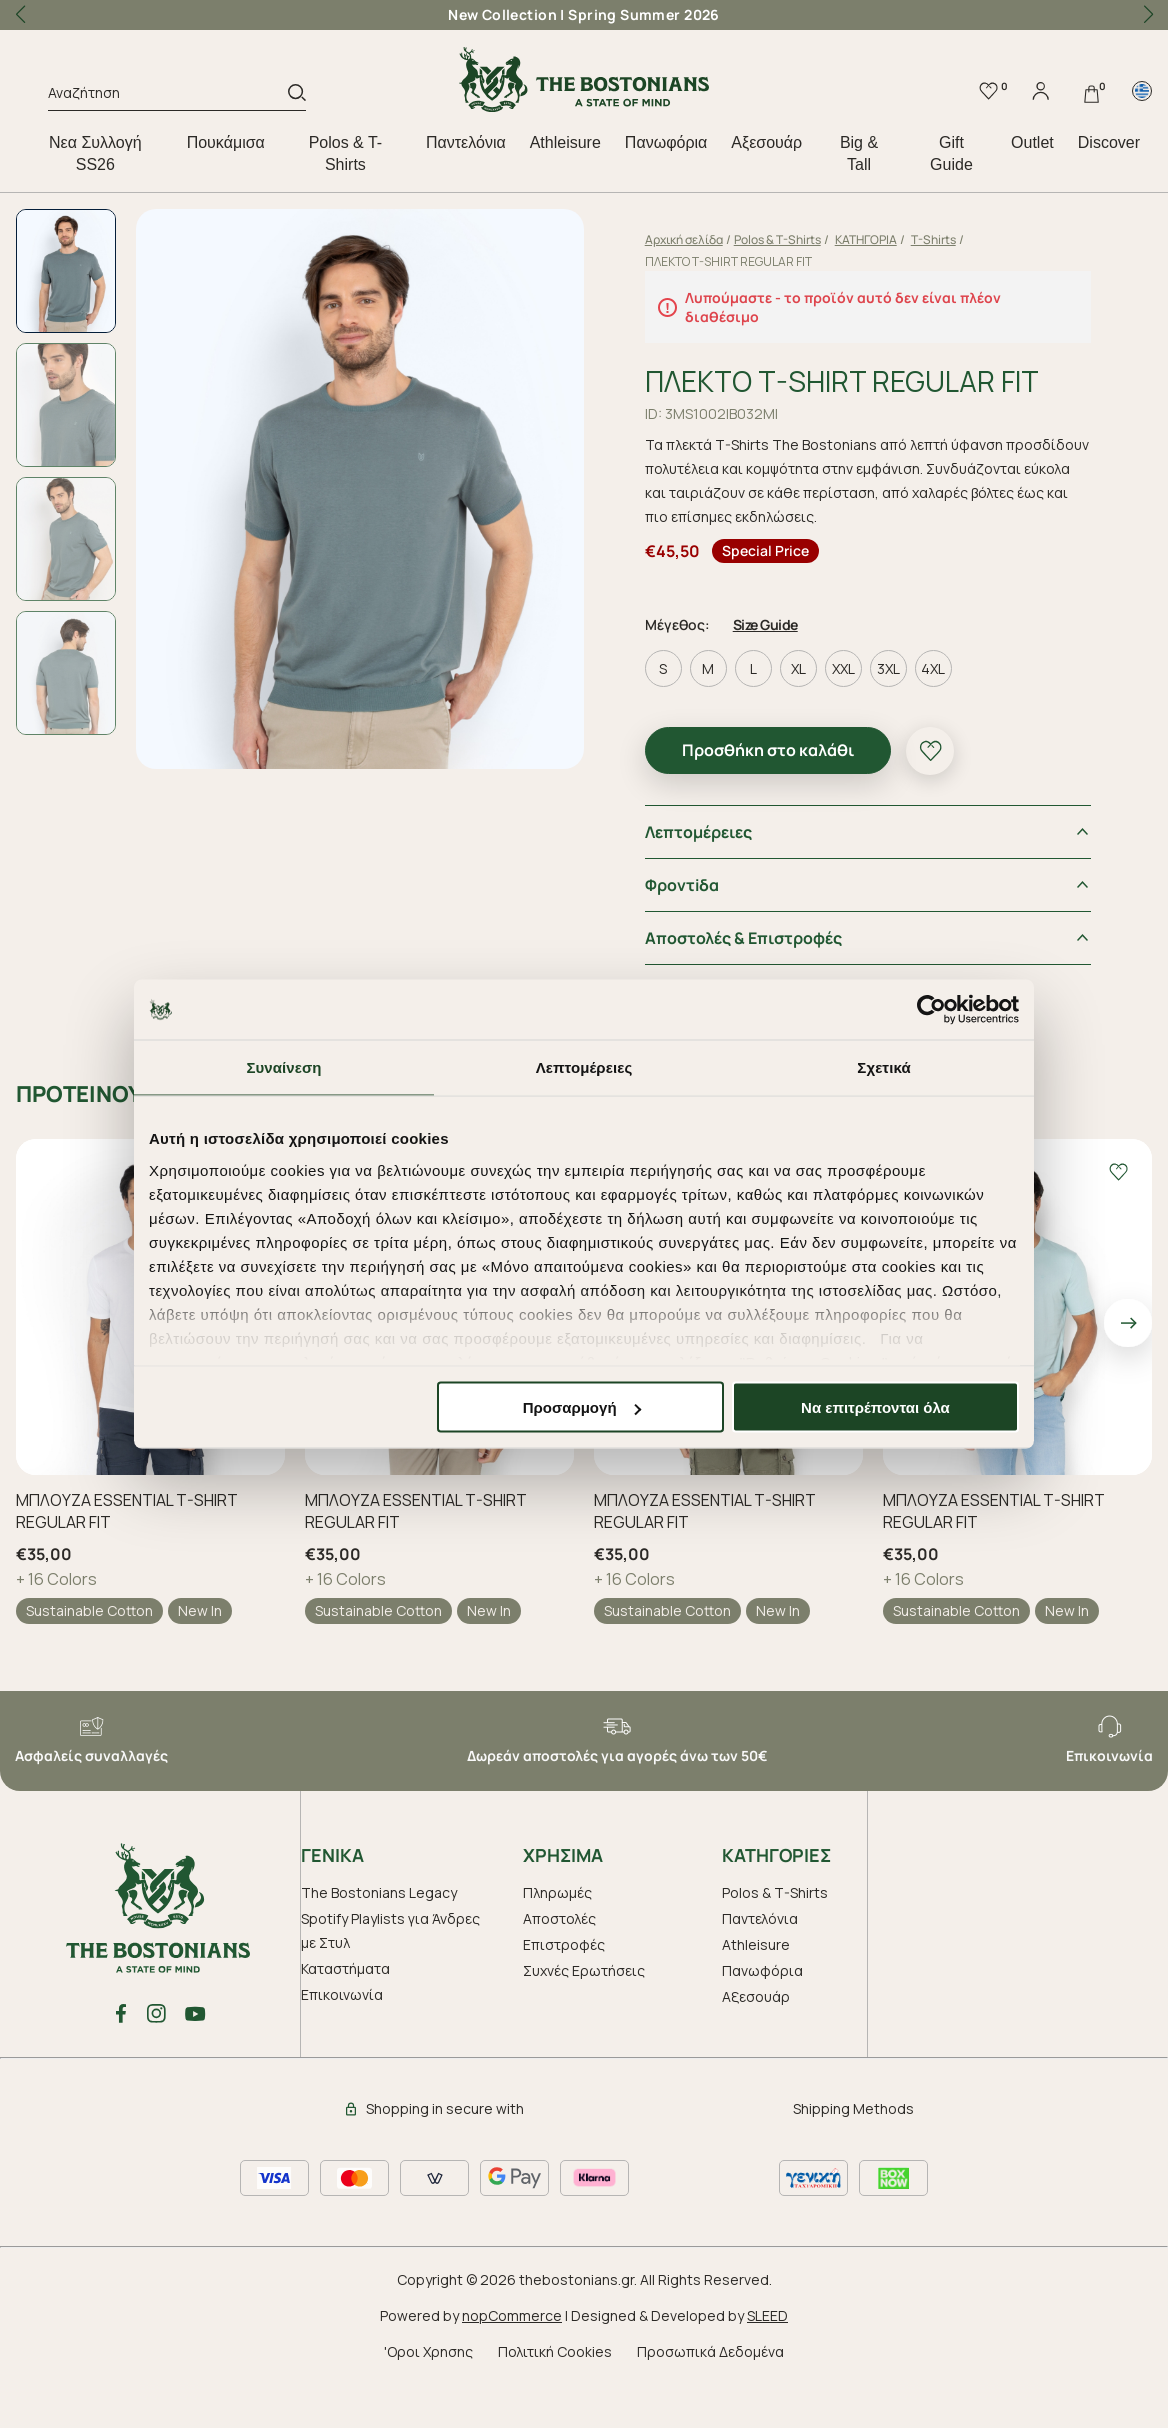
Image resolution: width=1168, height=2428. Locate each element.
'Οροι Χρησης (428, 2400)
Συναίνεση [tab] (283, 1067)
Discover (1109, 142)
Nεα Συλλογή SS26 (95, 153)
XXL (879, 717)
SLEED (767, 2364)
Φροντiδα (718, 934)
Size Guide (801, 673)
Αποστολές (559, 1967)
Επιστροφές (564, 1993)
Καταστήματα (345, 2017)
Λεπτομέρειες (734, 881)
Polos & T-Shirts (346, 153)
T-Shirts (969, 239)
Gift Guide (951, 153)
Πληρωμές (557, 1941)
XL (834, 717)
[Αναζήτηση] (168, 96)
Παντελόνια (466, 142)
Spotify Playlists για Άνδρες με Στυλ (390, 1979)
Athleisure (565, 142)
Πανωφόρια (666, 142)
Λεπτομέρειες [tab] (584, 1067)
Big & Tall (859, 153)
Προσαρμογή (582, 1407)
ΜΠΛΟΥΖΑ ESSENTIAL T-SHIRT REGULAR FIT (127, 1560)
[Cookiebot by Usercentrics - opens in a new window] (931, 1010)
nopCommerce (512, 2364)
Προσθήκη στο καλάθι (804, 799)
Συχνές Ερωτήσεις (584, 2019)
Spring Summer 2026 (644, 14)
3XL (924, 717)
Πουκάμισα (226, 142)
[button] (1148, 15)
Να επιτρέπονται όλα (875, 1407)
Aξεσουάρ (766, 142)
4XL (969, 717)
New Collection (502, 14)
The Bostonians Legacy (379, 1941)
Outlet (1032, 142)
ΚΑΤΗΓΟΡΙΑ (902, 239)
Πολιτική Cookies (555, 2400)
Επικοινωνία (342, 2043)
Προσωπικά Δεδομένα (710, 2400)
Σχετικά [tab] (883, 1067)
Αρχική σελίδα (720, 239)
